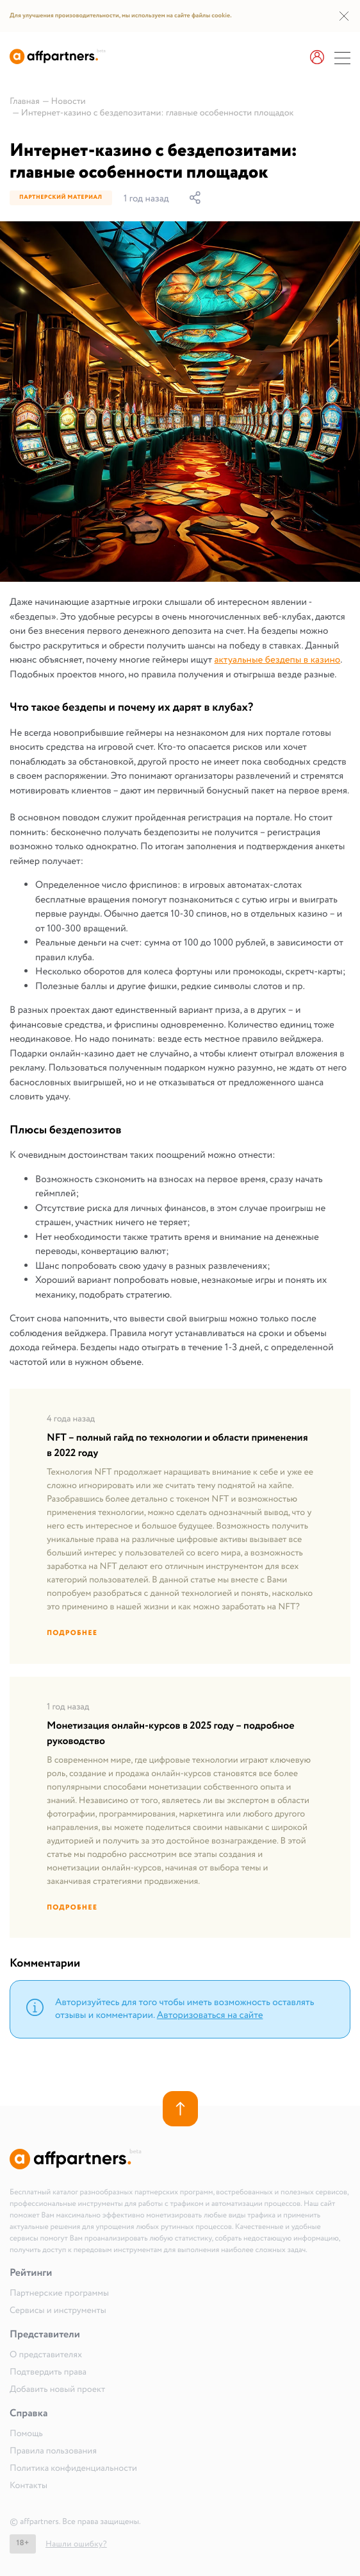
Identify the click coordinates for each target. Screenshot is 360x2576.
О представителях (46, 2355)
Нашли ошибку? (76, 2544)
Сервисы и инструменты (58, 2311)
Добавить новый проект (57, 2390)
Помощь (26, 2434)
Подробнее (72, 1633)
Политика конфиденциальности (73, 2468)
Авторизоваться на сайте (210, 2015)
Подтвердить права (48, 2372)
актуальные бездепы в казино (277, 660)
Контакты (28, 2486)
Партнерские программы (59, 2293)
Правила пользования (53, 2451)
